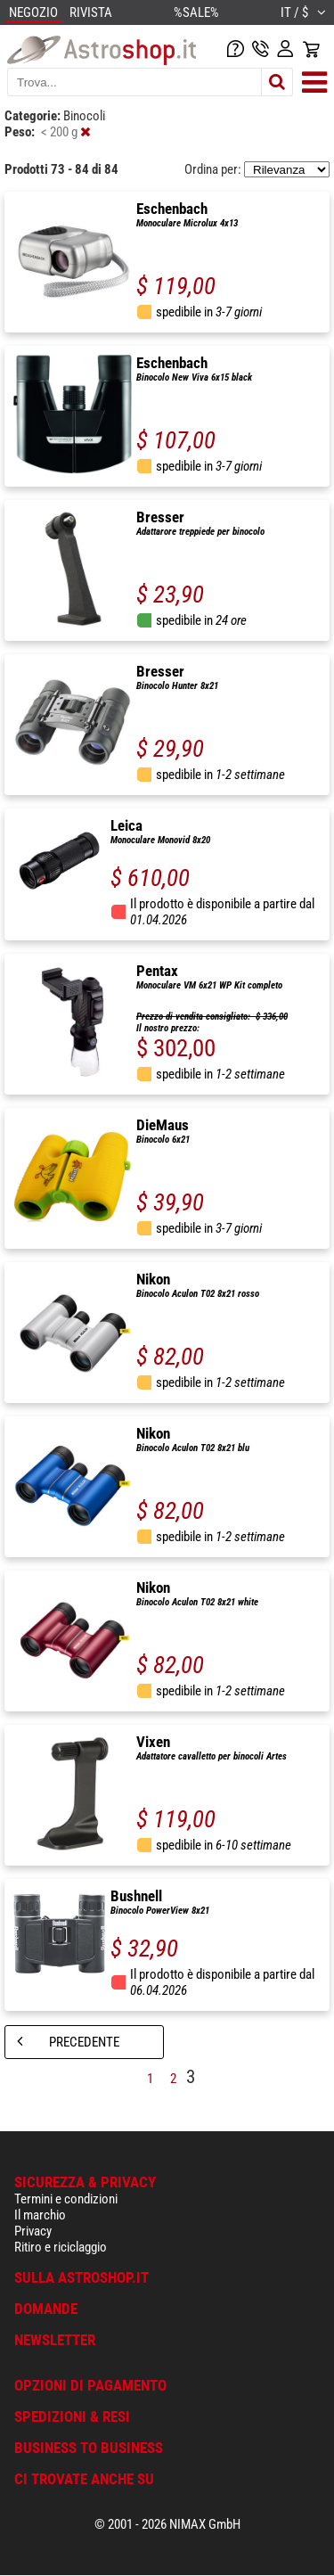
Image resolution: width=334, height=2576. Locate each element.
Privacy (33, 2231)
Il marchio (40, 2215)
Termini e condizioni (66, 2199)
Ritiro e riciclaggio (60, 2247)
